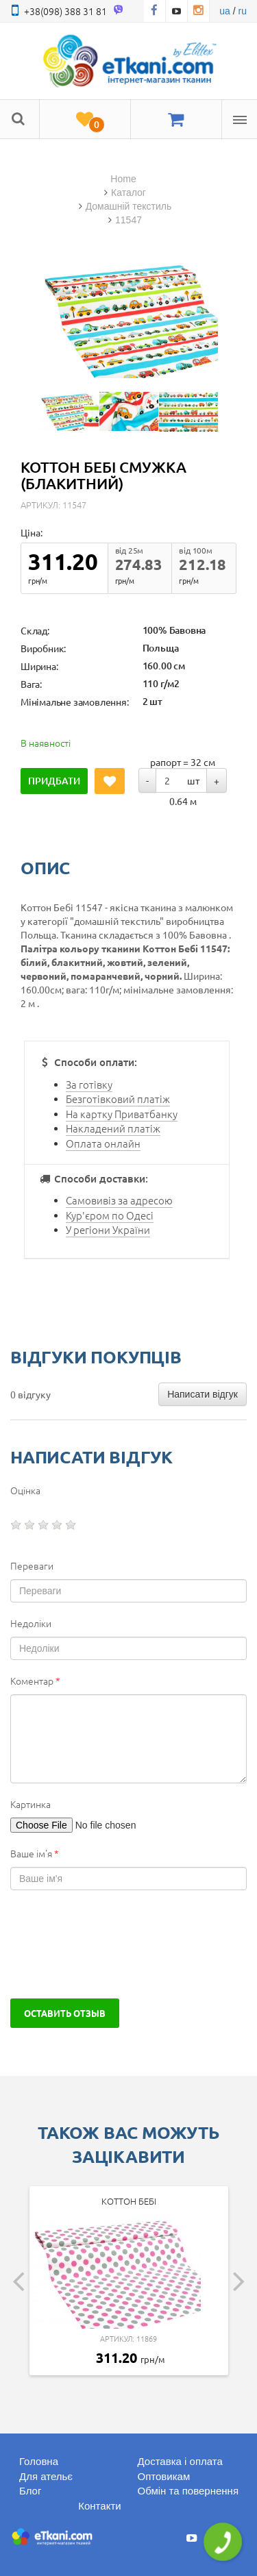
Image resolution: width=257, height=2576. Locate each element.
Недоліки (30, 1623)
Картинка (30, 1804)
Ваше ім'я (34, 1853)
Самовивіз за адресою (119, 1200)
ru (242, 10)
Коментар (35, 1680)
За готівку (89, 1084)
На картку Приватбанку (122, 1113)
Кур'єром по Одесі (110, 1215)
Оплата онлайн (103, 1143)
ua (224, 10)
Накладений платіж (113, 1128)
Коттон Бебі (128, 2200)
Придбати (54, 780)
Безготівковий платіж (118, 1098)
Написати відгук (202, 1394)
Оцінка (25, 1490)
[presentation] (114, 1944)
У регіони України (108, 1229)
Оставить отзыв (65, 2013)
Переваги (31, 1565)
